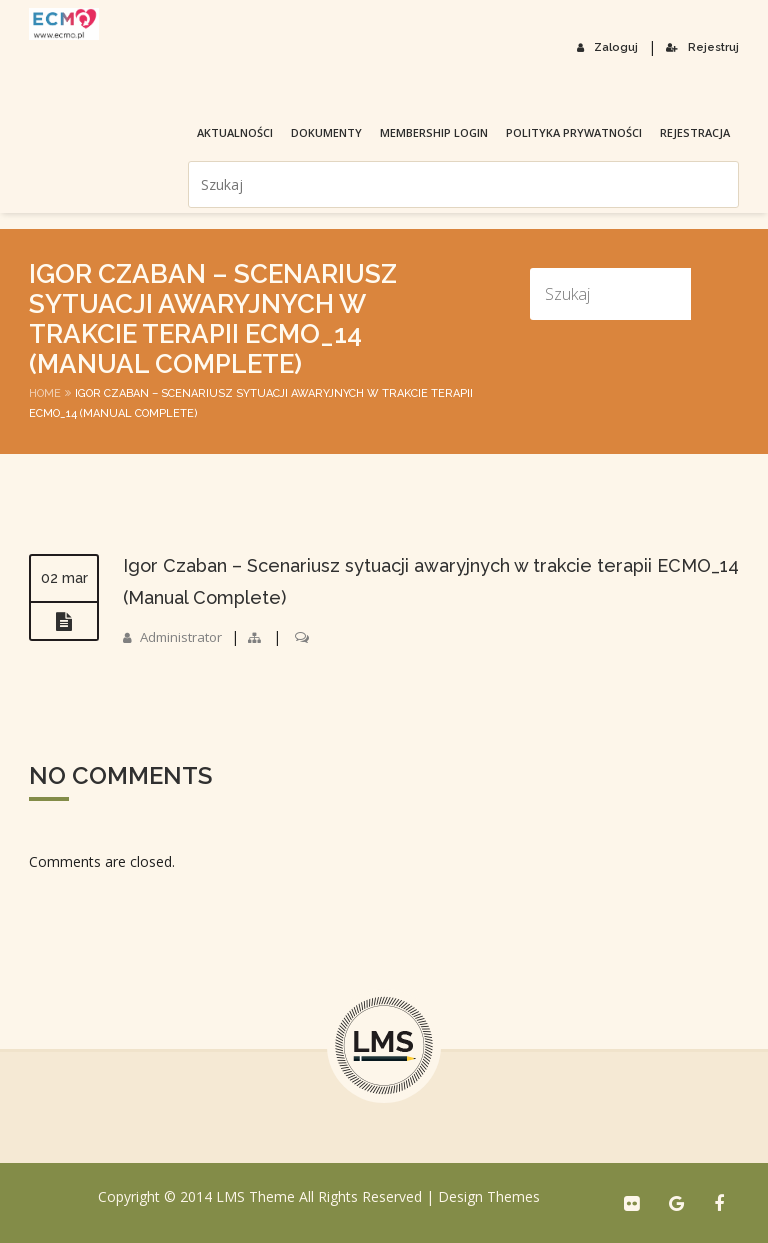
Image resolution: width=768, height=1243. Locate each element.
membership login (276, 90)
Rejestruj (705, 46)
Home (45, 393)
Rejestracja (537, 90)
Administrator (184, 636)
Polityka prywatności (416, 90)
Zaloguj (614, 46)
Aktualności (77, 90)
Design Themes (489, 1196)
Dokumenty (168, 90)
